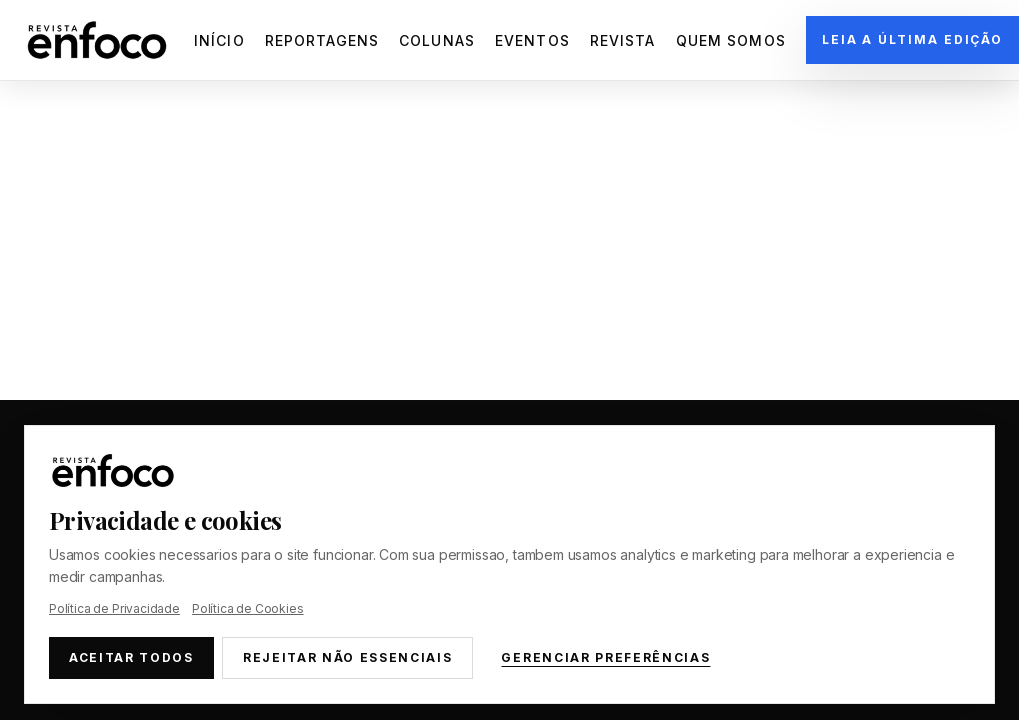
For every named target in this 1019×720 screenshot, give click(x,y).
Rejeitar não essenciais (348, 657)
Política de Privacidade (114, 608)
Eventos (532, 40)
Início (219, 40)
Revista (623, 40)
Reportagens (322, 40)
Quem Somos (731, 40)
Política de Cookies (248, 608)
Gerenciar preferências (605, 657)
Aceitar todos (131, 657)
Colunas (437, 40)
